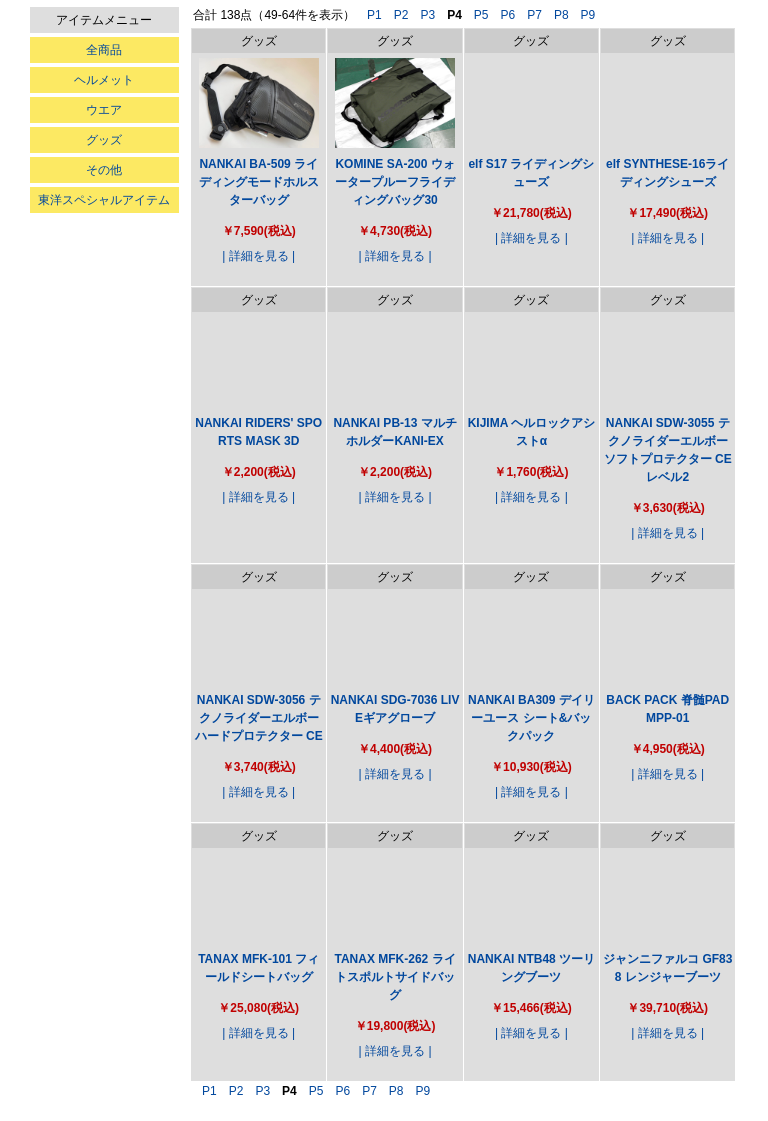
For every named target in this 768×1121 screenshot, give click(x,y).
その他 (104, 170)
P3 (427, 15)
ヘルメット (104, 80)
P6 (508, 15)
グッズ (104, 140)
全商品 (104, 50)
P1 (374, 15)
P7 (534, 15)
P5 (481, 15)
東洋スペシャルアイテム (104, 200)
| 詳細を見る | (258, 256)
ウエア (104, 110)
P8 (561, 15)
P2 (401, 15)
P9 (588, 15)
